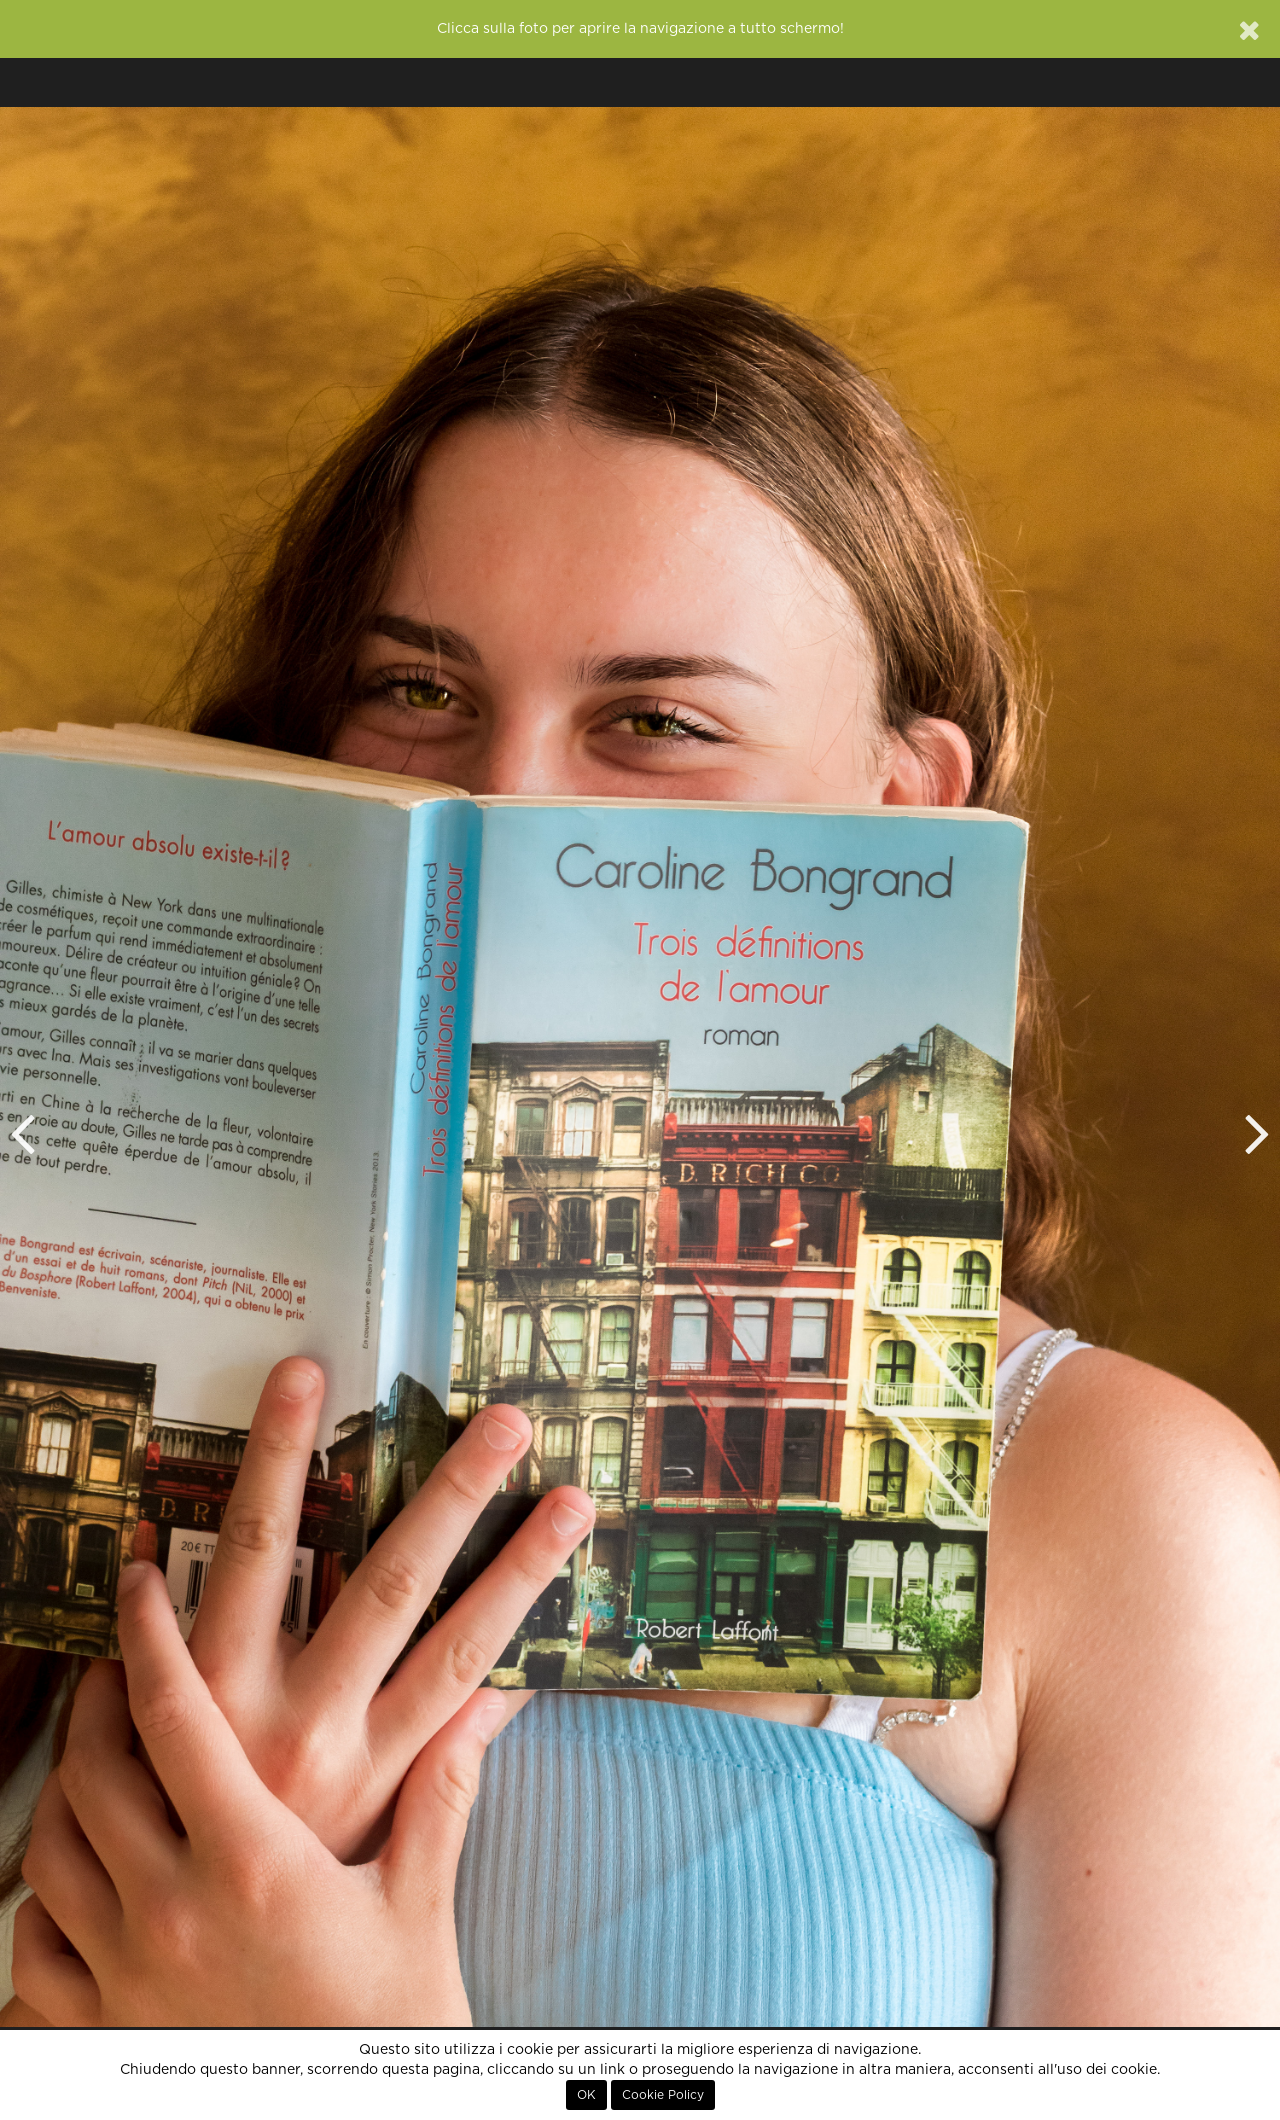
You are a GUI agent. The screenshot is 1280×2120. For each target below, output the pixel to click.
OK (586, 2095)
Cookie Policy (663, 2095)
